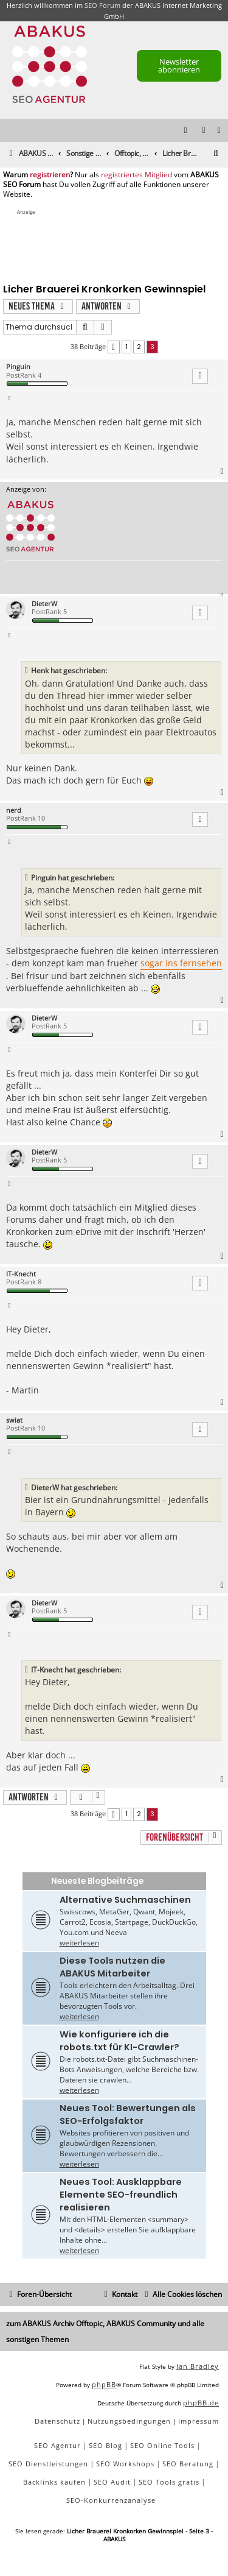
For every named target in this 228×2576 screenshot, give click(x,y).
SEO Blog (105, 2445)
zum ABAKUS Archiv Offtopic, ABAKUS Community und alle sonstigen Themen (105, 2331)
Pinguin (18, 366)
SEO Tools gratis (169, 2481)
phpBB (104, 2384)
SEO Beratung (187, 2463)
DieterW (44, 603)
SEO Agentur (57, 2445)
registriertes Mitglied (136, 175)
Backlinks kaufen (54, 2481)
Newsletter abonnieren (179, 65)
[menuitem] (219, 130)
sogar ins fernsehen (181, 963)
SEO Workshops (125, 2463)
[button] (114, 347)
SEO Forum (102, 5)
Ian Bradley (197, 2366)
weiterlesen (79, 1942)
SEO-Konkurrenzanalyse (111, 2500)
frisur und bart (56, 976)
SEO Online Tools (162, 2445)
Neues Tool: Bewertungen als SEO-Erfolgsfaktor (128, 2114)
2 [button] (139, 347)
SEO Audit (112, 2481)
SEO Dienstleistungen (48, 2463)
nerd (13, 810)
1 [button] (126, 347)
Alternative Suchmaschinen (125, 1900)
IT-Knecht (21, 1274)
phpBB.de (201, 2402)
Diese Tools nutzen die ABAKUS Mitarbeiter (112, 1967)
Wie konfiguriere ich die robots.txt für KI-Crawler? (119, 2040)
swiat (14, 1420)
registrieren (50, 175)
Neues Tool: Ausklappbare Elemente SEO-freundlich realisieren (121, 2194)
